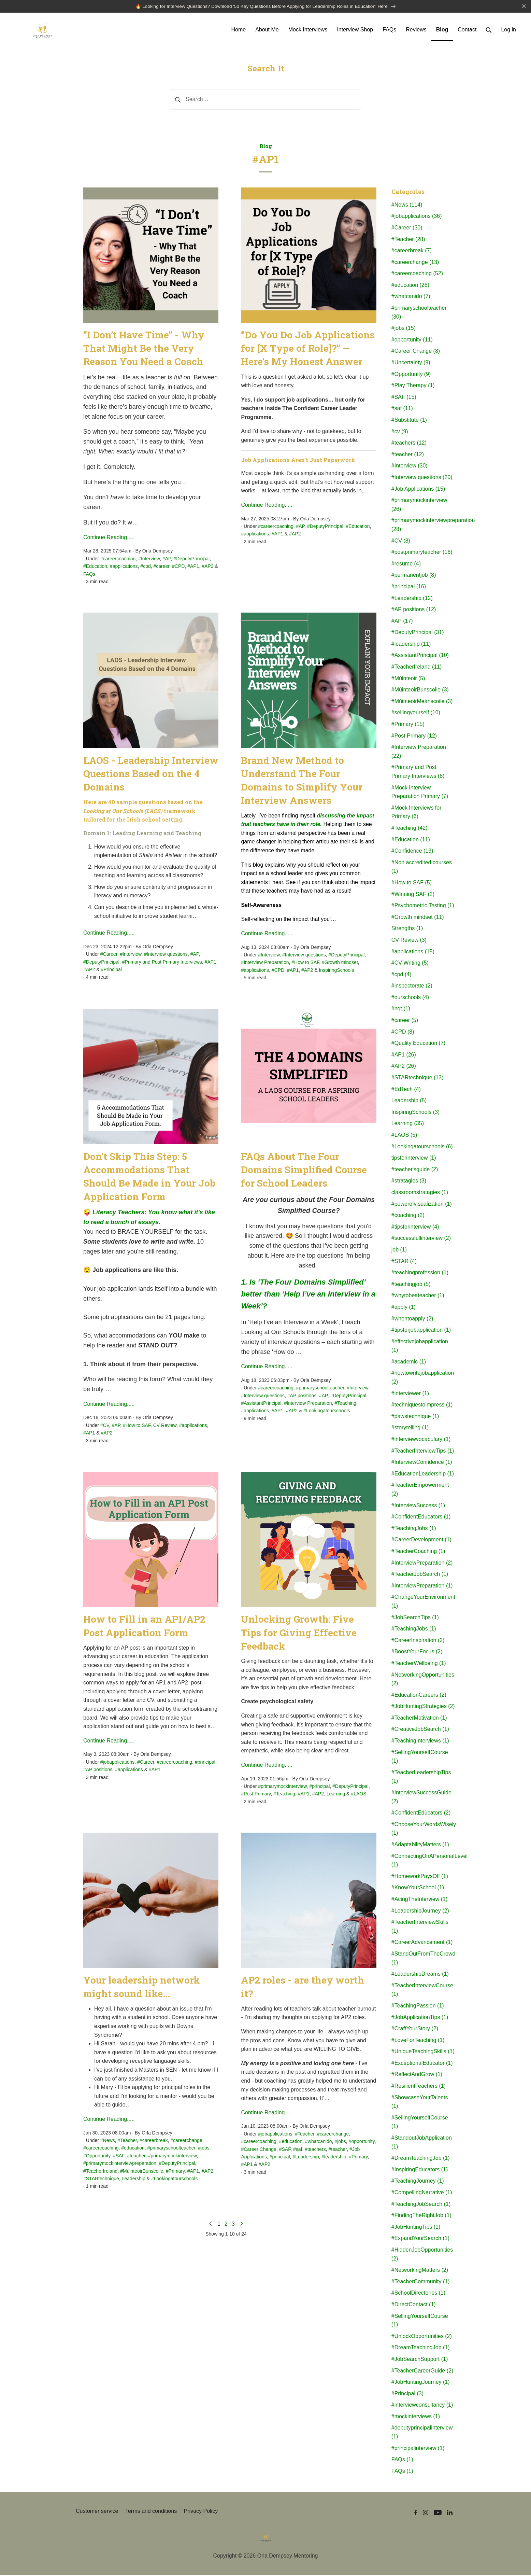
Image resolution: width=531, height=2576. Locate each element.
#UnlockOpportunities (421, 2337)
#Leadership (305, 2157)
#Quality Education (418, 1044)
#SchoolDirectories (418, 2294)
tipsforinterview (413, 1159)
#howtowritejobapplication (422, 1378)
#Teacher (127, 2141)
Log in (508, 30)
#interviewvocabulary (420, 1440)
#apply (403, 1308)
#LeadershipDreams (420, 1975)
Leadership (133, 2179)
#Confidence (412, 852)
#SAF (118, 2156)
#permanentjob (413, 576)
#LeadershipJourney (420, 1911)
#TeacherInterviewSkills (419, 1927)
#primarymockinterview (282, 1787)
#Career (108, 955)
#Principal (111, 970)
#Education (95, 567)
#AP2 (207, 567)
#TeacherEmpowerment (420, 1490)
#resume (406, 564)
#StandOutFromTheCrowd (423, 1959)
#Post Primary (256, 1794)
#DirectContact (413, 2305)
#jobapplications (117, 1762)
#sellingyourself (415, 713)
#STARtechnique (101, 2179)
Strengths (407, 929)
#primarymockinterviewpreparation (119, 2164)
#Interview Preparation (265, 963)
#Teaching (345, 1404)
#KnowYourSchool (417, 1888)
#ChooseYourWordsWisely (423, 1829)
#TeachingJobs (413, 1529)
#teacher (136, 2156)
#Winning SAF (412, 895)
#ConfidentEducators (420, 1518)
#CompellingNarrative (421, 2193)
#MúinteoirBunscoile (141, 2171)
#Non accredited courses (421, 867)
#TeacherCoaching (418, 1552)
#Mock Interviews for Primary (416, 813)
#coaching (408, 1216)
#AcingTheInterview (419, 1900)
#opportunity (362, 2142)
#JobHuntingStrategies (423, 1707)
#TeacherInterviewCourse (422, 1990)
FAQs (89, 574)
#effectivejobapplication (419, 1346)
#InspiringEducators (419, 2170)
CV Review (164, 1426)
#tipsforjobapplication (421, 1331)
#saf (297, 2150)
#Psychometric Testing (422, 906)
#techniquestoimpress (422, 1406)
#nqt (400, 1009)
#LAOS (358, 1794)
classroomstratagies (419, 1193)
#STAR (404, 1262)
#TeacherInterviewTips (422, 1451)
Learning (336, 1794)
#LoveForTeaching (418, 2041)
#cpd (145, 567)
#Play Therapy (413, 386)
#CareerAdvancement (422, 1943)
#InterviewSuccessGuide (421, 1798)
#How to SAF (305, 963)
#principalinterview (418, 2449)
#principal (205, 1762)
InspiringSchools (336, 971)
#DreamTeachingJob (420, 2159)
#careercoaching (118, 559)
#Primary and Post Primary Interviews (162, 962)
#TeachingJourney (417, 2182)
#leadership (333, 2157)
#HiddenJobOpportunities (422, 2255)
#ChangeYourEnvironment (423, 1602)
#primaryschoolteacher (320, 1388)
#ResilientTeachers (418, 2087)
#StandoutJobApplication (421, 2143)
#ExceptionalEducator (422, 2064)
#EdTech (406, 1090)
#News (107, 2141)
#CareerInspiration (418, 1641)
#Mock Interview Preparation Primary (419, 792)
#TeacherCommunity (420, 2282)
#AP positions (301, 1396)
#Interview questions (166, 955)
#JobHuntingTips (415, 2227)
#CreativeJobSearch (420, 1730)
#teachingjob (411, 1285)
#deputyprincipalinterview (422, 2433)
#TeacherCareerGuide (422, 2371)
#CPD (178, 567)
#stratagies (408, 1182)
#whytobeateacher (417, 1296)
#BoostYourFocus (417, 1652)
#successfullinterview (421, 1239)
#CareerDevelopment (421, 1540)
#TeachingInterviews (420, 1742)
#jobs (203, 2149)
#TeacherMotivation (419, 1718)
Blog (265, 147)
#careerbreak (154, 2141)
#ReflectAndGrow (416, 2075)
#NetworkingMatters (419, 2271)
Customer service (97, 2512)
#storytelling (410, 1428)
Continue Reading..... (108, 538)
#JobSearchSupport (419, 2360)
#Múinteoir (408, 679)
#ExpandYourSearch (420, 2239)
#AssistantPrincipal (261, 1404)
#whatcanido (318, 2142)
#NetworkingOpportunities (422, 1679)
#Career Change (258, 2150)
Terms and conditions (151, 2512)
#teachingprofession (419, 1273)
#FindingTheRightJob (421, 2216)
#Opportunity (96, 2156)
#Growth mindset (340, 963)
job (399, 1251)
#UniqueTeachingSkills (423, 2052)
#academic (408, 1362)
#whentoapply (412, 1319)
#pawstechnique (415, 1417)
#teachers (315, 2150)
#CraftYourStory (414, 2029)
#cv (399, 432)
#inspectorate (411, 987)
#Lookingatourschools (326, 1411)
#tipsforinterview (415, 1227)
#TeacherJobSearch (419, 1575)
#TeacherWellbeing (418, 1664)
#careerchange (186, 2141)
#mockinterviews (415, 2417)
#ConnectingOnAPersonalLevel (423, 1861)
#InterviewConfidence (421, 1463)
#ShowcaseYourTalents (419, 2102)
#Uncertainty (410, 363)
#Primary (175, 2171)
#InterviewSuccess (418, 1506)
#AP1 (193, 567)
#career (162, 567)
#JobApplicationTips (419, 2018)
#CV (104, 1426)
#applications (124, 567)
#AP (166, 559)
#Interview (149, 559)
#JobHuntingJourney (420, 2383)
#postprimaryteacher (422, 553)
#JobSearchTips (415, 1618)
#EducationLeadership (422, 1474)
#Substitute (409, 421)
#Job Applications (418, 489)
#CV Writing (410, 964)
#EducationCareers (418, 1695)
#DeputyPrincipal (191, 559)
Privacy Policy (201, 2512)
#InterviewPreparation (422, 1563)
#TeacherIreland (100, 2171)
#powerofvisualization (421, 1204)
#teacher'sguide (414, 1170)
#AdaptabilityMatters (420, 1845)
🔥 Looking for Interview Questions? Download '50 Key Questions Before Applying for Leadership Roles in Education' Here (265, 7)
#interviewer (410, 1394)
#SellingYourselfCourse (419, 1757)
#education (133, 2149)
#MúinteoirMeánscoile (422, 702)
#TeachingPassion (417, 2006)
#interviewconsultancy (422, 2406)
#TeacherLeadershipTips (421, 1777)
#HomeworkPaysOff (419, 1877)
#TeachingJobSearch (420, 2205)
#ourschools (410, 998)
